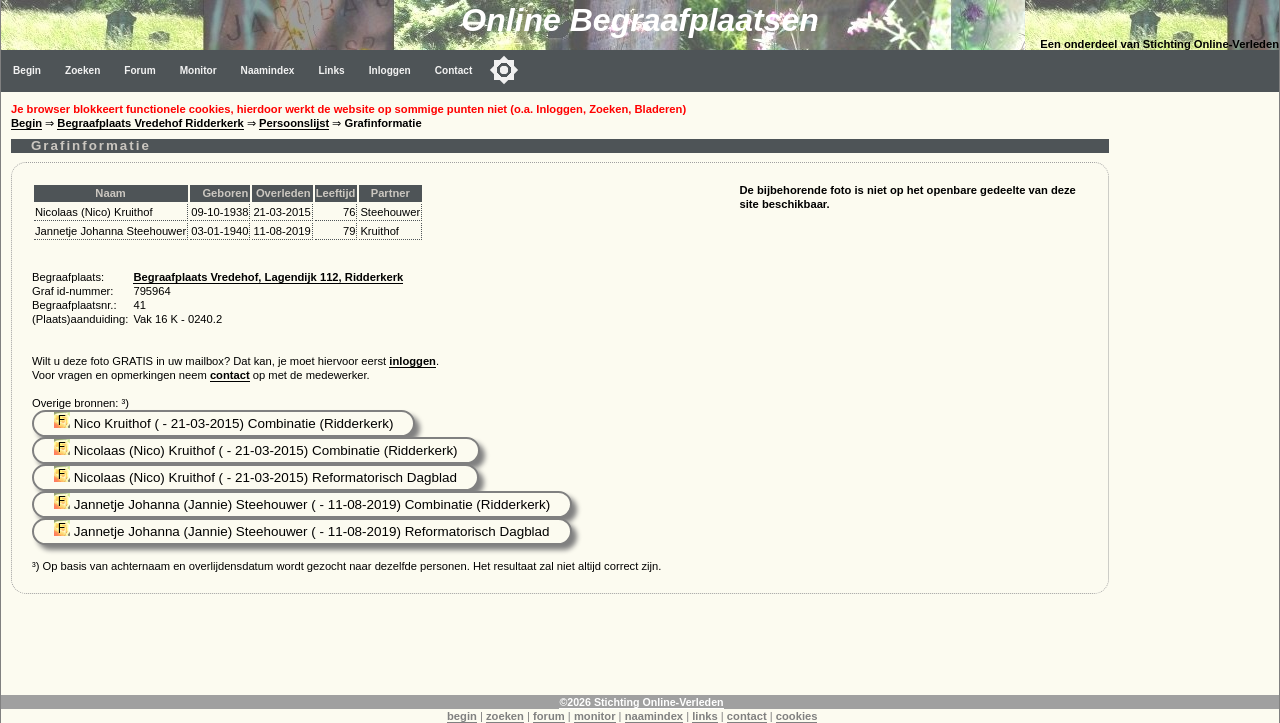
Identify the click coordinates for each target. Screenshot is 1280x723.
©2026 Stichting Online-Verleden (641, 702)
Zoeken (82, 70)
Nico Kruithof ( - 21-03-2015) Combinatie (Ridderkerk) (223, 423)
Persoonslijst (294, 123)
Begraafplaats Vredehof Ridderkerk (150, 123)
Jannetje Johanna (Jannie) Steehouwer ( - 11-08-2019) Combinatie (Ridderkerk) (302, 504)
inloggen (412, 361)
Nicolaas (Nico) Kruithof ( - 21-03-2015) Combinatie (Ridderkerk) (256, 450)
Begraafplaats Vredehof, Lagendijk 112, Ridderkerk (268, 277)
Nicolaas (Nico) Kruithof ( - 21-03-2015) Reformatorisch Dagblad (255, 477)
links (705, 716)
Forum (139, 70)
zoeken (505, 716)
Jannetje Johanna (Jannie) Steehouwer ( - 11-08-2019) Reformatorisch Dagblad (302, 531)
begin (462, 716)
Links (331, 70)
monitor (595, 716)
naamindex (654, 716)
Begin (27, 70)
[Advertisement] (1199, 392)
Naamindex (268, 70)
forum (549, 716)
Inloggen (390, 70)
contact (230, 375)
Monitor (198, 70)
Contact (454, 70)
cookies (797, 716)
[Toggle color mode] (504, 70)
